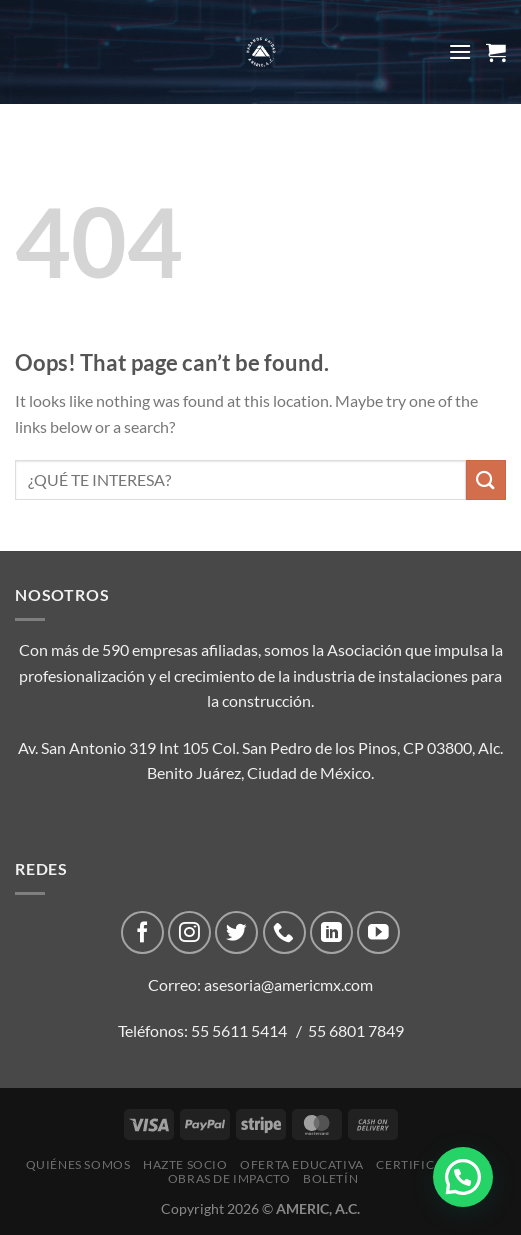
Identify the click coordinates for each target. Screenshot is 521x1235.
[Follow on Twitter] (236, 932)
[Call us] (284, 932)
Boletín (330, 1178)
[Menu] (460, 51)
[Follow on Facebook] (142, 932)
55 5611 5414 (239, 1030)
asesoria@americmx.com (288, 984)
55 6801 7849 (356, 1030)
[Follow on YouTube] (378, 932)
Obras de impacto (229, 1178)
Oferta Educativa (302, 1164)
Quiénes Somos (78, 1164)
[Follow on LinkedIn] (331, 932)
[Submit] (486, 479)
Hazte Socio (185, 1164)
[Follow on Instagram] (189, 932)
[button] (463, 1177)
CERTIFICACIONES (433, 1164)
